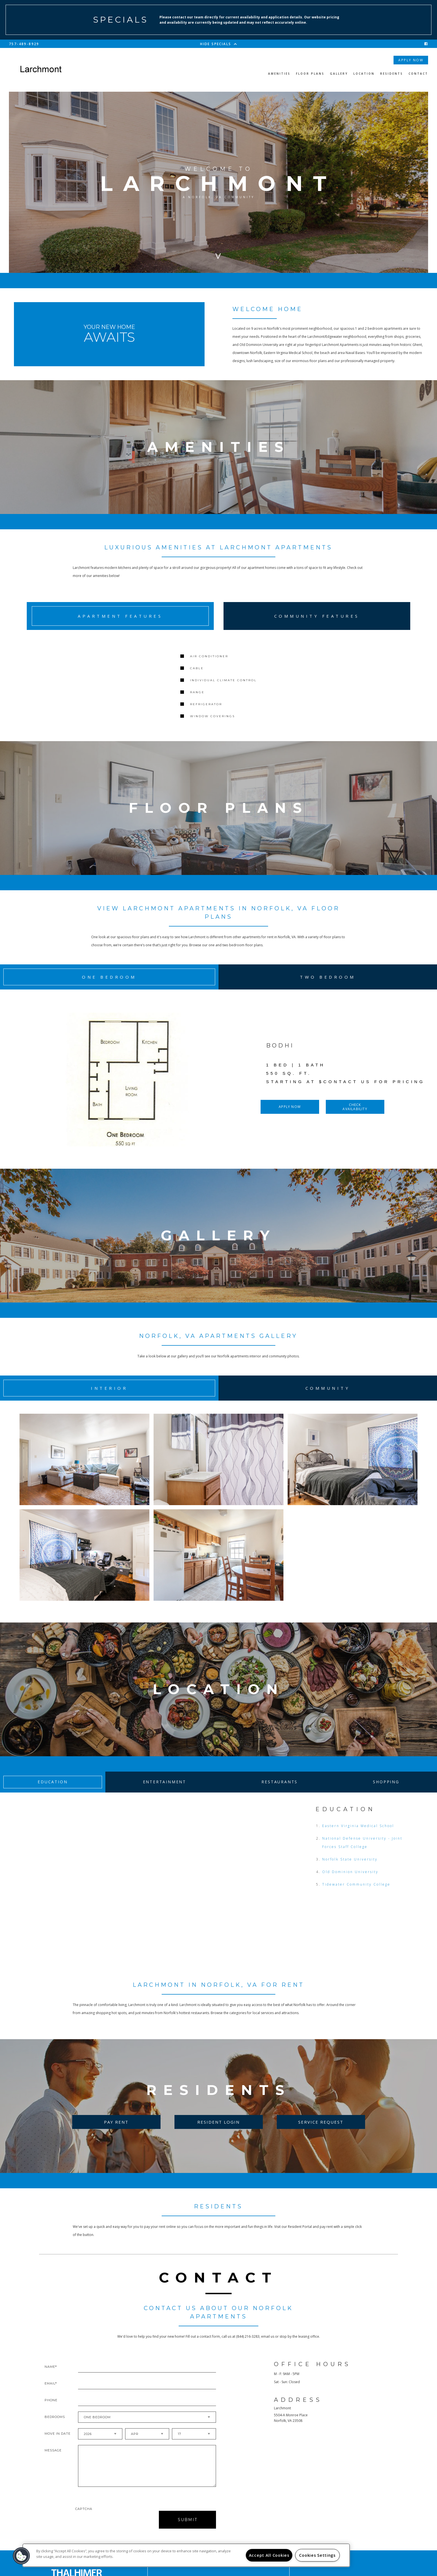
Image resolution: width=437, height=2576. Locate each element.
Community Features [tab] (317, 616)
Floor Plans (310, 74)
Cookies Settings (317, 2555)
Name (50, 2377)
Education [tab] (52, 1792)
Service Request (320, 2132)
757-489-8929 (24, 44)
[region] (186, 2555)
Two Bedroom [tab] (328, 986)
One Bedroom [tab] (109, 986)
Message (53, 2461)
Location (364, 74)
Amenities (279, 74)
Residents (391, 74)
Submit (187, 2530)
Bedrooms (55, 2427)
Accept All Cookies (269, 2555)
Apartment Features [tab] (120, 616)
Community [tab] (327, 1396)
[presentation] (105, 2530)
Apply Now (410, 60)
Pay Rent (116, 2132)
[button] (21, 2556)
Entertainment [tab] (164, 1792)
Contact (418, 74)
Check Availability (355, 1115)
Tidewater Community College (356, 1894)
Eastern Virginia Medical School (358, 1836)
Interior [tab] (109, 1396)
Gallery (339, 74)
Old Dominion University (350, 1882)
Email (50, 2394)
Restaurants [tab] (279, 1792)
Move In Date (58, 2444)
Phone (51, 2410)
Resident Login (218, 2132)
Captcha (83, 2519)
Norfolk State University (350, 1869)
